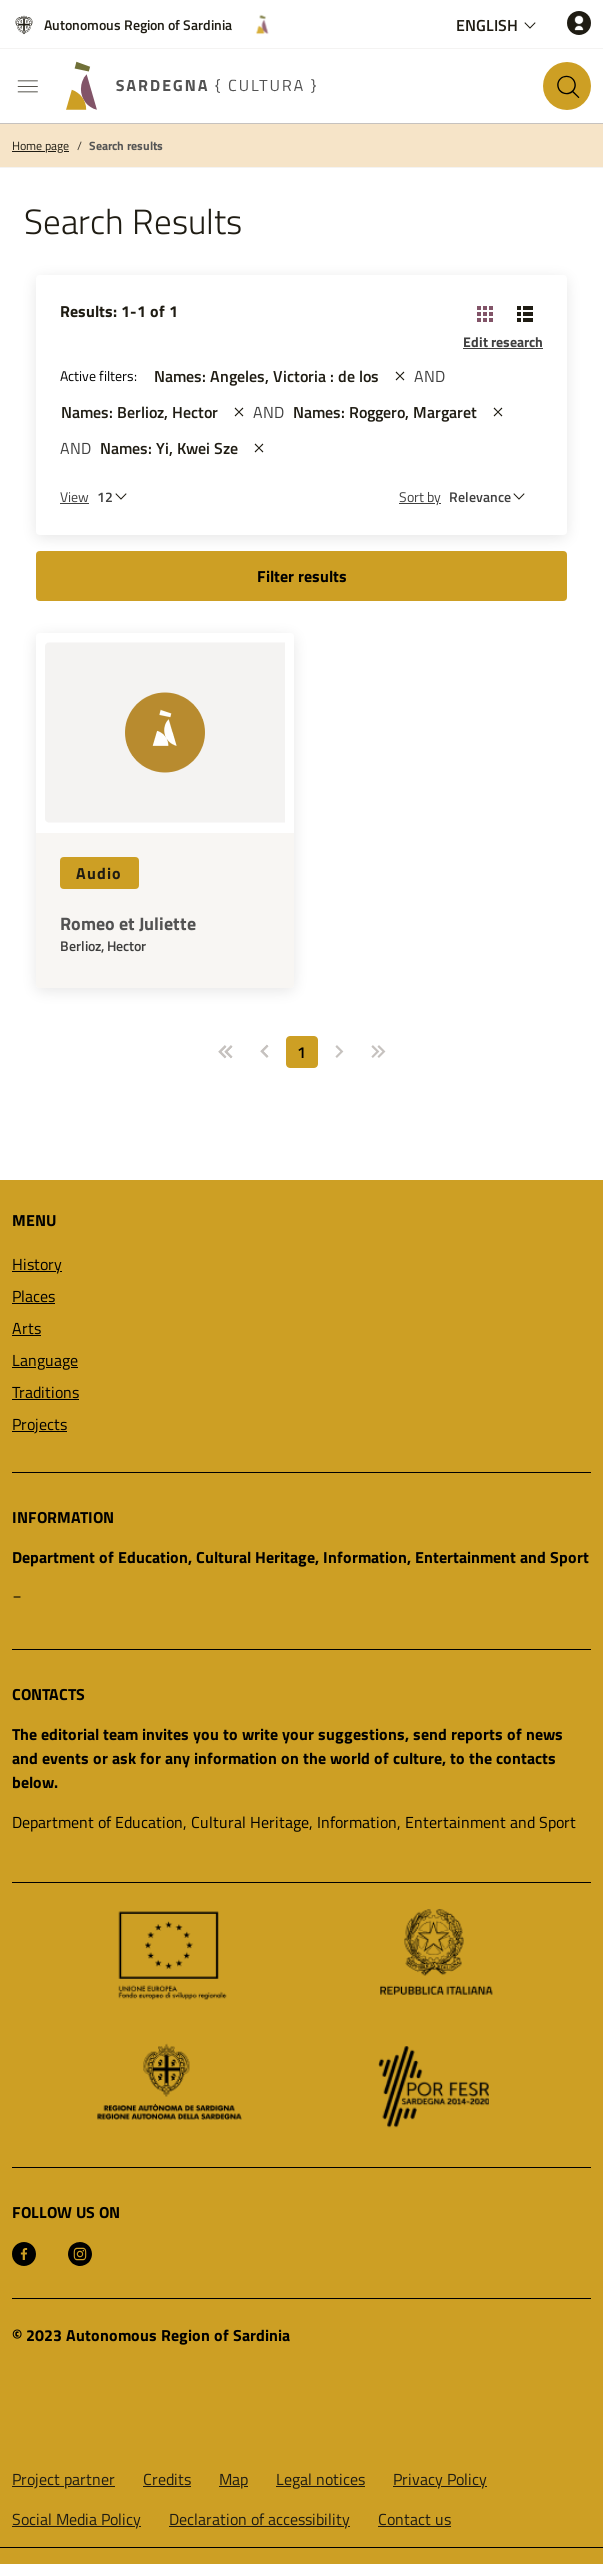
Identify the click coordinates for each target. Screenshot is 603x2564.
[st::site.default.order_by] (492, 496)
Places (33, 1296)
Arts (26, 1328)
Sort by (420, 496)
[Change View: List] (525, 313)
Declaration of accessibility (259, 2519)
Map (233, 2479)
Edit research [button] (503, 341)
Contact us (414, 2519)
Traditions (45, 1392)
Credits (167, 2479)
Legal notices (320, 2479)
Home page (40, 146)
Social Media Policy (76, 2519)
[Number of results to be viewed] (117, 496)
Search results (126, 146)
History (37, 1264)
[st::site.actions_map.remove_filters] (400, 376)
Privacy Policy (440, 2479)
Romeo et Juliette (128, 924)
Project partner (63, 2479)
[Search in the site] (567, 86)
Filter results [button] (302, 576)
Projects (39, 1424)
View (74, 496)
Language (45, 1360)
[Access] (579, 22)
